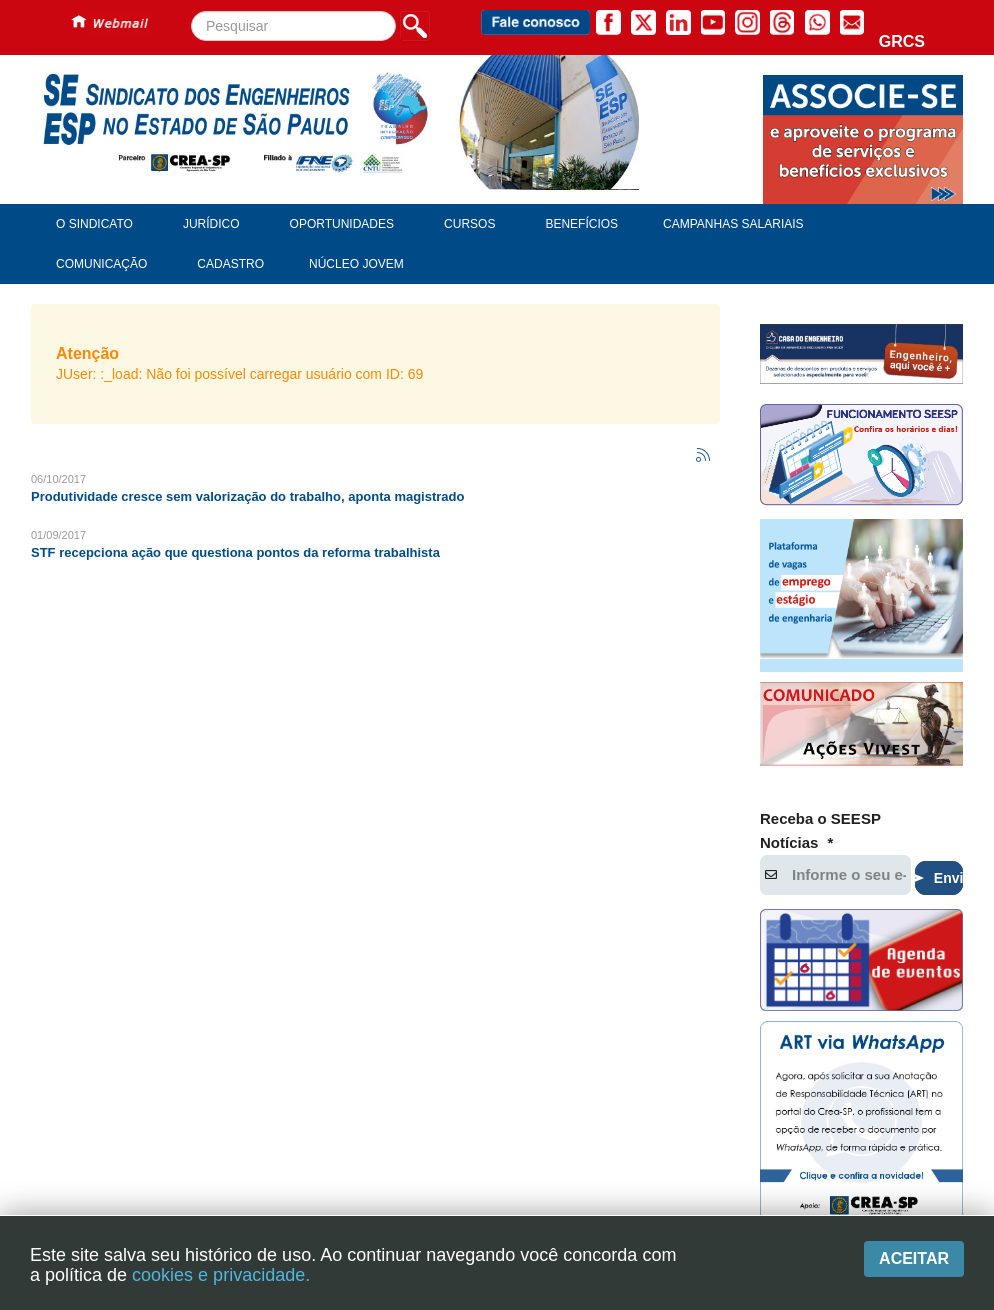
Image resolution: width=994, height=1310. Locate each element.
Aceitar (914, 1258)
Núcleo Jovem (356, 264)
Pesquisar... (191, 11)
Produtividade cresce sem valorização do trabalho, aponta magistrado (247, 496)
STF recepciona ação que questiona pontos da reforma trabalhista (235, 552)
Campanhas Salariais (733, 224)
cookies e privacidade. (221, 1275)
